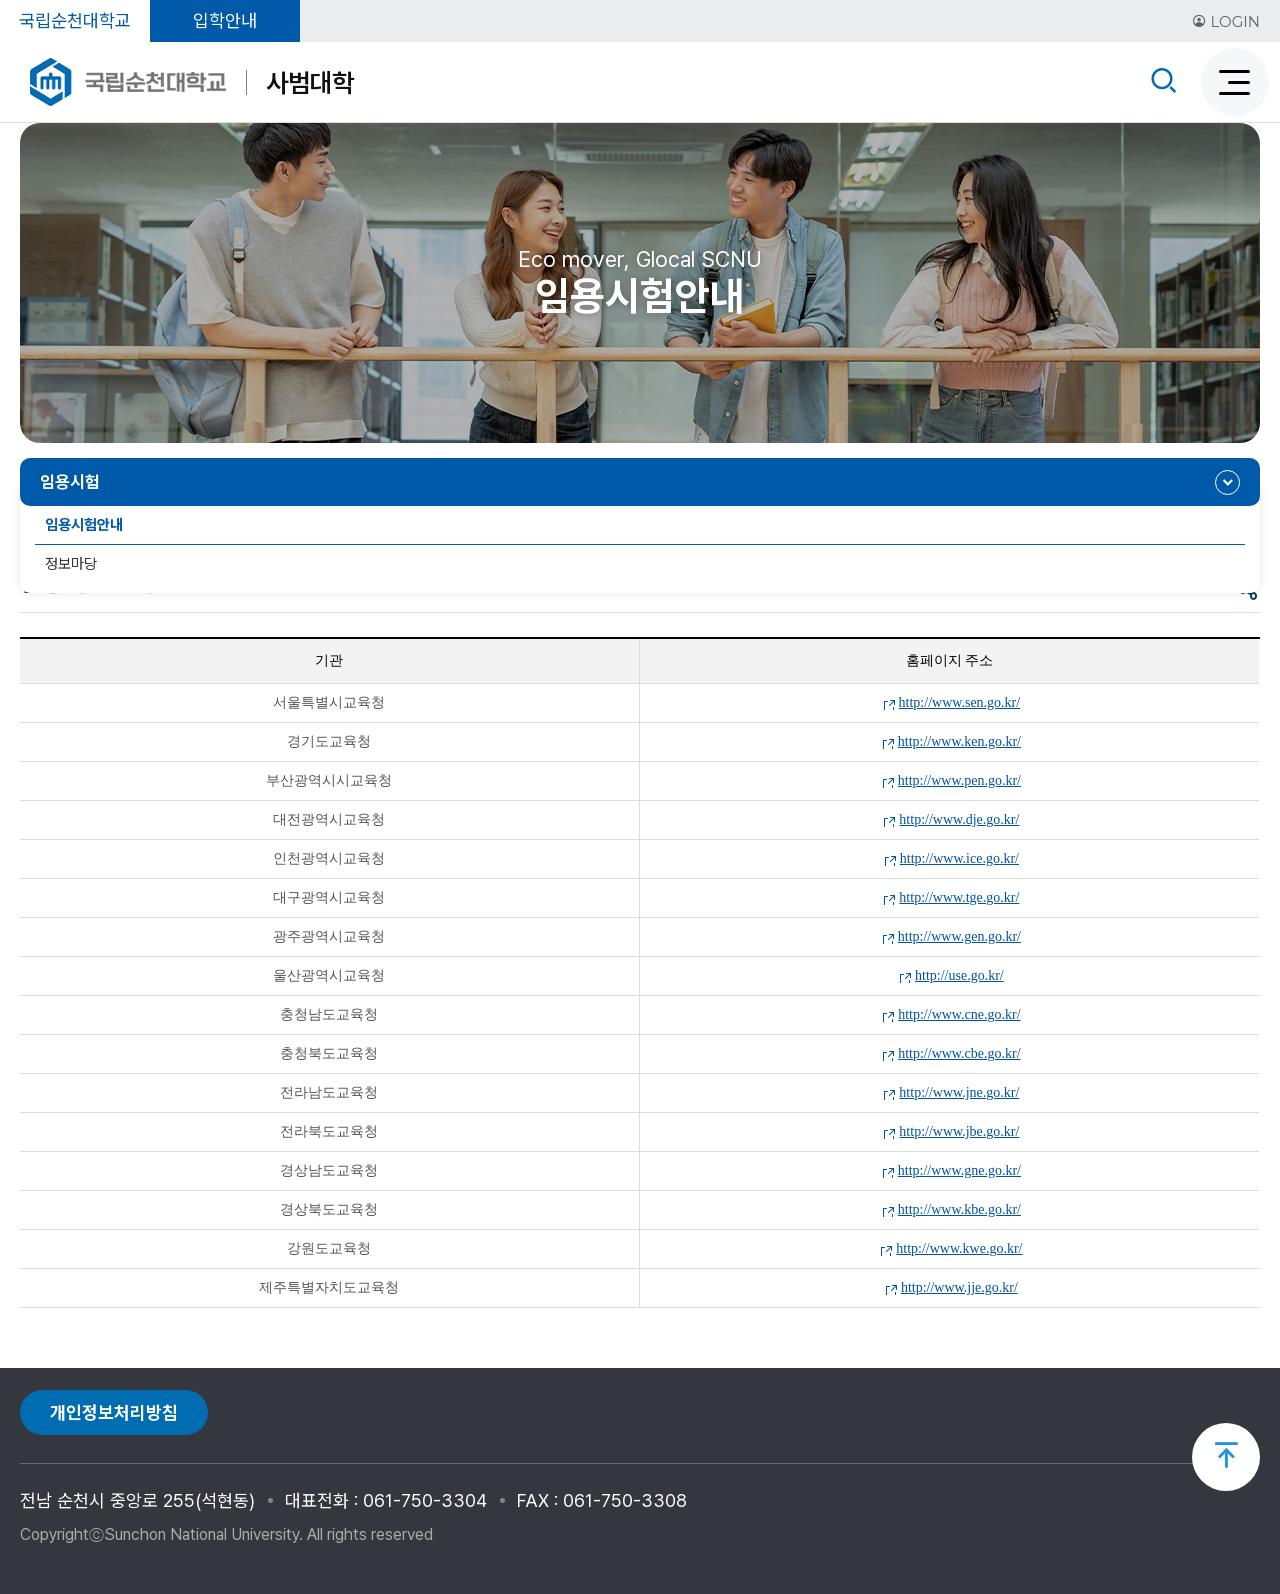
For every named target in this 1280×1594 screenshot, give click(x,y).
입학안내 (225, 20)
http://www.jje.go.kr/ (959, 1287)
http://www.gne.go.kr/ (959, 1170)
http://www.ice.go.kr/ (959, 858)
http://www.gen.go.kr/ (959, 936)
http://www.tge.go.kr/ (959, 897)
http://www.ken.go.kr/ (959, 741)
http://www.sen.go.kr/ (960, 702)
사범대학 (310, 82)
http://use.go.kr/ (959, 975)
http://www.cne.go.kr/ (959, 1014)
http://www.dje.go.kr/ (959, 819)
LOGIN (1226, 21)
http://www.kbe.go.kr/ (959, 1209)
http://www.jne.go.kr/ (959, 1092)
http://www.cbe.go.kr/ (959, 1053)
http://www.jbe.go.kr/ (959, 1131)
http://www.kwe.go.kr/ (959, 1248)
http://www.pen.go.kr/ (959, 780)
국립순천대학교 (75, 20)
